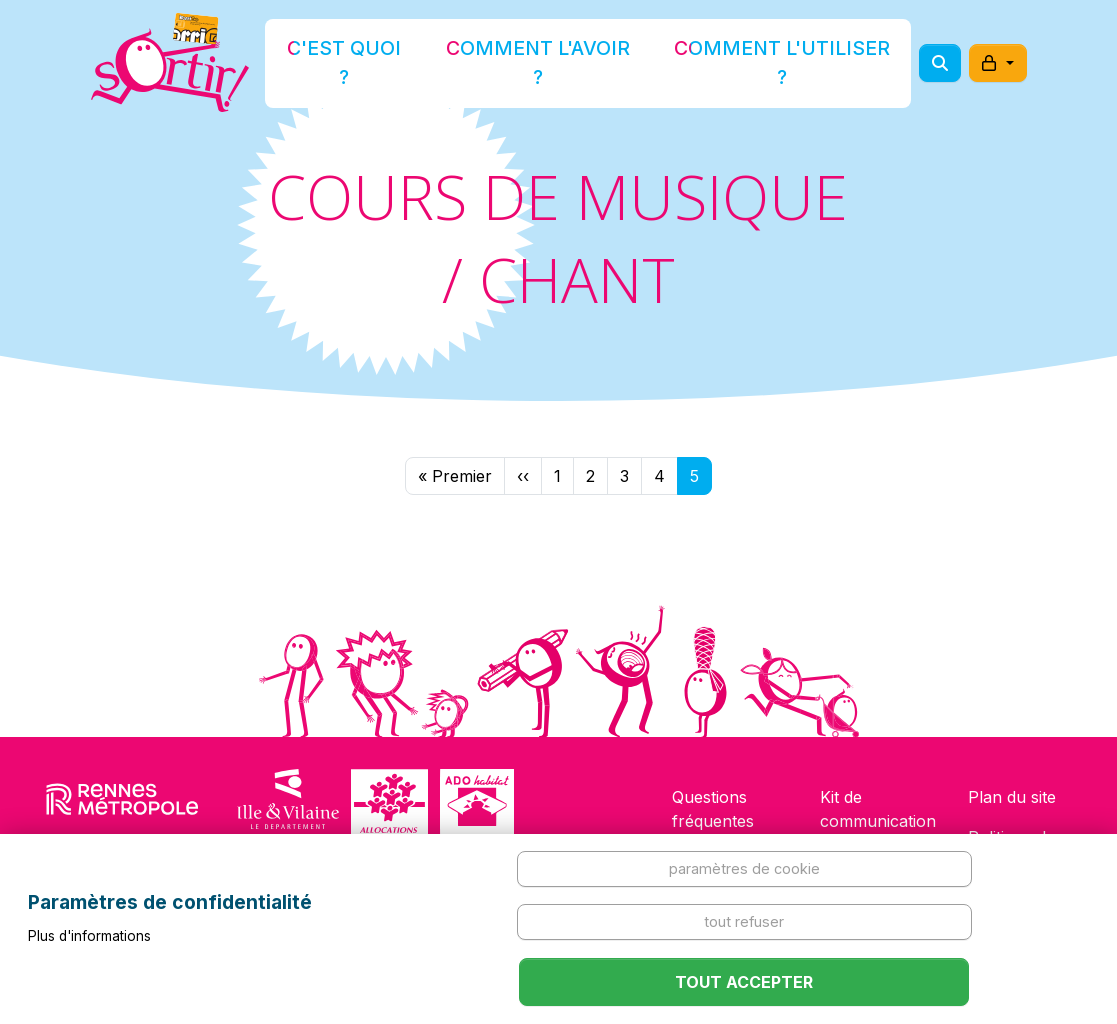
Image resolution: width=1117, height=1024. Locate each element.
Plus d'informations (89, 936)
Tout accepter (744, 982)
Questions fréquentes (713, 809)
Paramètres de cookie (744, 868)
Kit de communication (878, 809)
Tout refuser (744, 921)
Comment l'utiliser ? (741, 63)
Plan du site (1012, 797)
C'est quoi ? (400, 63)
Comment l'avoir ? (552, 63)
